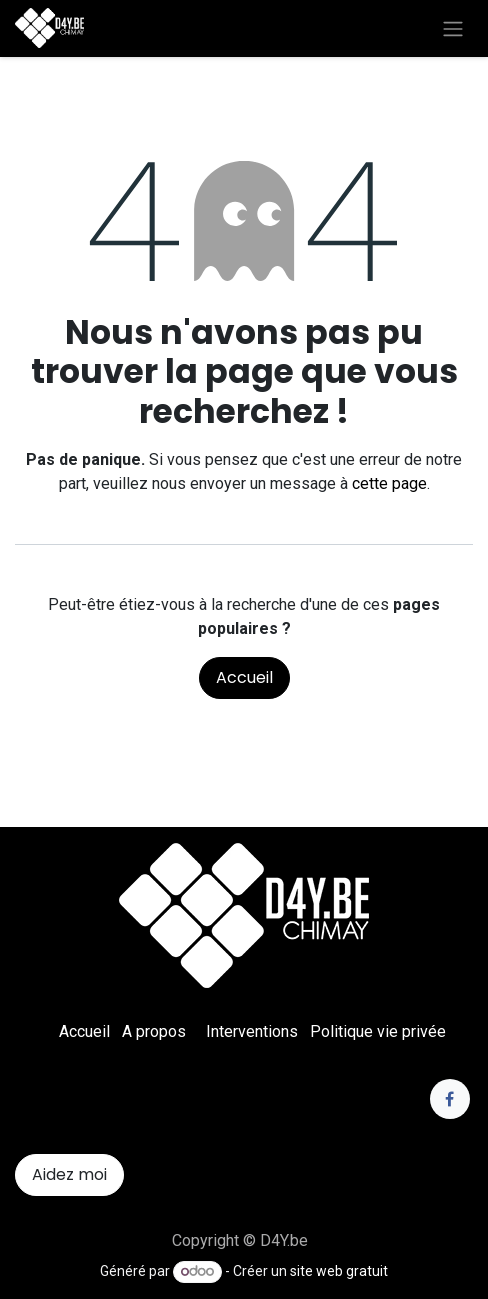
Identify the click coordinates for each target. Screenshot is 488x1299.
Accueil (244, 677)
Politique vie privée (378, 1031)
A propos (154, 1031)
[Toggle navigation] (453, 28)
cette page (389, 483)
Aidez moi (69, 1174)
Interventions (252, 1031)
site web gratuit (339, 1271)
